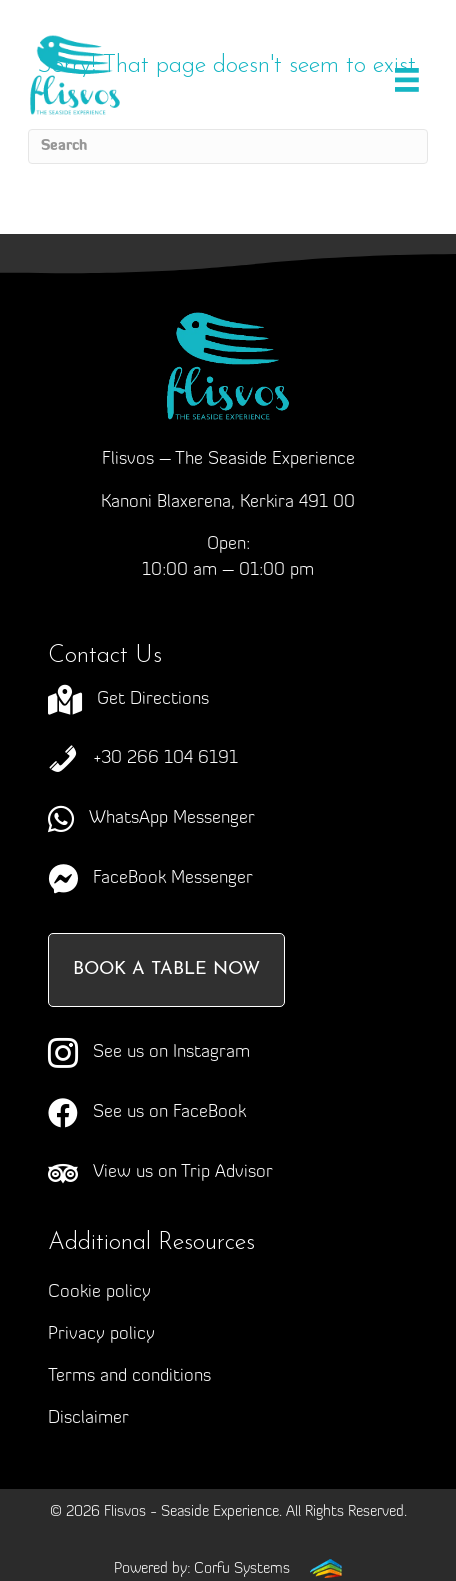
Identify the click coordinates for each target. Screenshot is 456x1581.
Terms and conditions (129, 1376)
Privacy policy (101, 1334)
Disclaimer (88, 1418)
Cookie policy (99, 1292)
